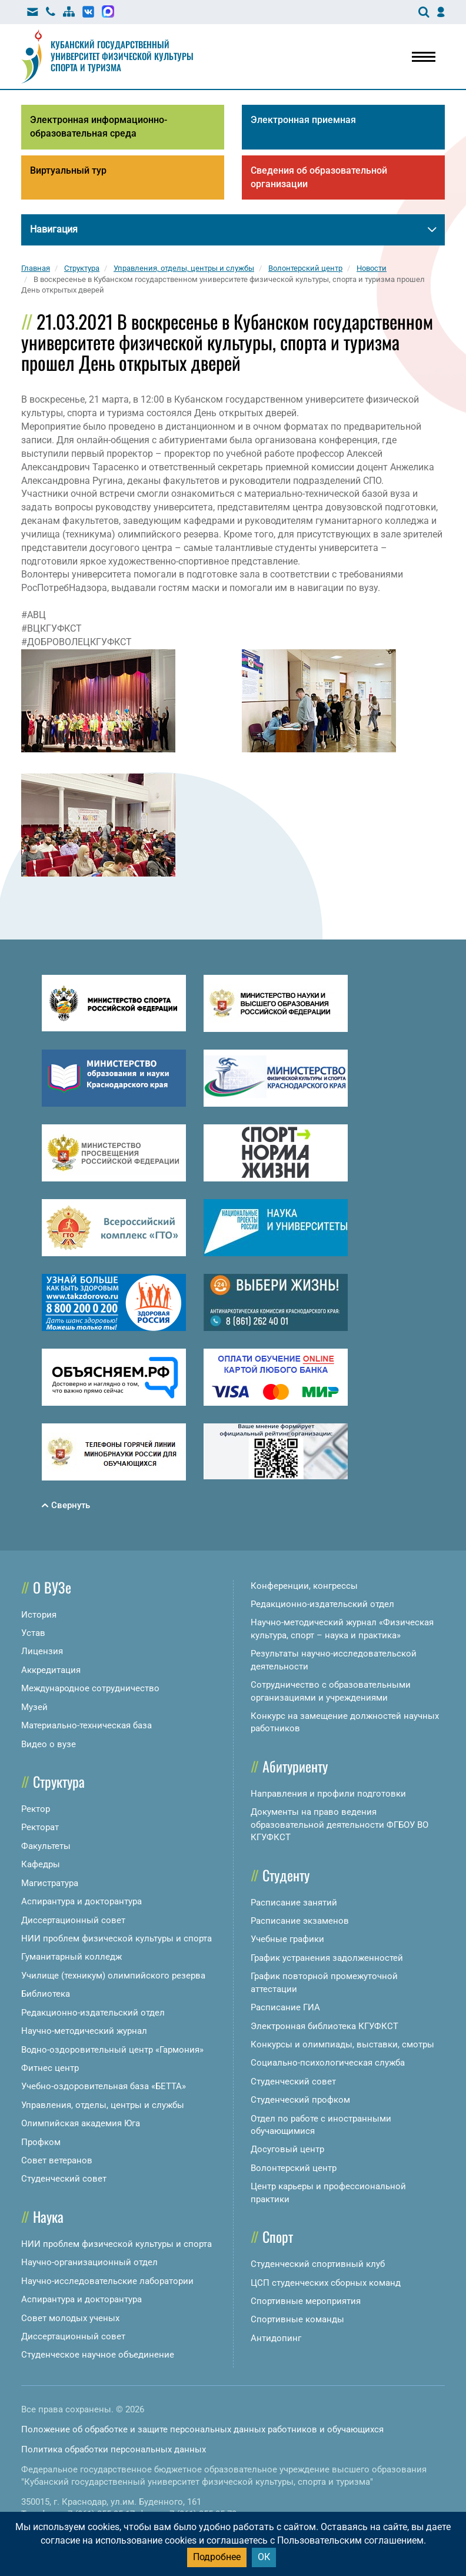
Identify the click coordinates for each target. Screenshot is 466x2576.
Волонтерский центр (294, 2168)
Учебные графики (287, 1939)
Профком (41, 2142)
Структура (59, 1781)
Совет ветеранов (56, 2160)
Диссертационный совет (73, 1920)
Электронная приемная (303, 119)
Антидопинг (276, 2338)
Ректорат (40, 1827)
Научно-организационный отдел (89, 2262)
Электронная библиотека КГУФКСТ (324, 2026)
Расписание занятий (294, 1902)
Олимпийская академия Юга (80, 2123)
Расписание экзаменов (300, 1921)
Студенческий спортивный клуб (318, 2264)
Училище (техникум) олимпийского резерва (113, 1975)
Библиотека (45, 1994)
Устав (33, 1633)
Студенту (285, 1874)
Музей (34, 1707)
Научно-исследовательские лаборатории (107, 2281)
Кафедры (40, 1864)
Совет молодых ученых (70, 2318)
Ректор (35, 1809)
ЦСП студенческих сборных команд (326, 2283)
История (38, 1614)
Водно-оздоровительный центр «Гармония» (112, 2049)
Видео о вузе (48, 1744)
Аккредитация (51, 1670)
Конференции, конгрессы (304, 1586)
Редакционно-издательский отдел (93, 2012)
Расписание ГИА (285, 2007)
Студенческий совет (63, 2178)
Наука (48, 2216)
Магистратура (49, 1883)
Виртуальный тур (68, 170)
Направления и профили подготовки (328, 1793)
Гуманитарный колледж (71, 1956)
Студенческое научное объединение (97, 2354)
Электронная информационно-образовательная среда (98, 126)
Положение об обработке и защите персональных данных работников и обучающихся (202, 2429)
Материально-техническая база (86, 1725)
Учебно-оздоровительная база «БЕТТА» (103, 2086)
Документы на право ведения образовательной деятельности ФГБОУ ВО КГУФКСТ (339, 1825)
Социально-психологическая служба (328, 2062)
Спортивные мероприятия (306, 2301)
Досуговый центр (287, 2149)
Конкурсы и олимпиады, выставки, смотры (342, 2044)
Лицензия (42, 1651)
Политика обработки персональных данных (113, 2449)
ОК (264, 2556)
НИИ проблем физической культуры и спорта (116, 1938)
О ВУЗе (52, 1587)
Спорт (277, 2236)
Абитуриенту (295, 1766)
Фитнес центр (50, 2068)
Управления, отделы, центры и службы (102, 2105)
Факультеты (46, 1846)
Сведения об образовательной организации (319, 177)
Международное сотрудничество (90, 1688)
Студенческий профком (300, 2099)
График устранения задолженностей (327, 1958)
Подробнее (217, 2556)
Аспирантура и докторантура (81, 1901)
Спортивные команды (297, 2319)
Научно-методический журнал (84, 2031)
